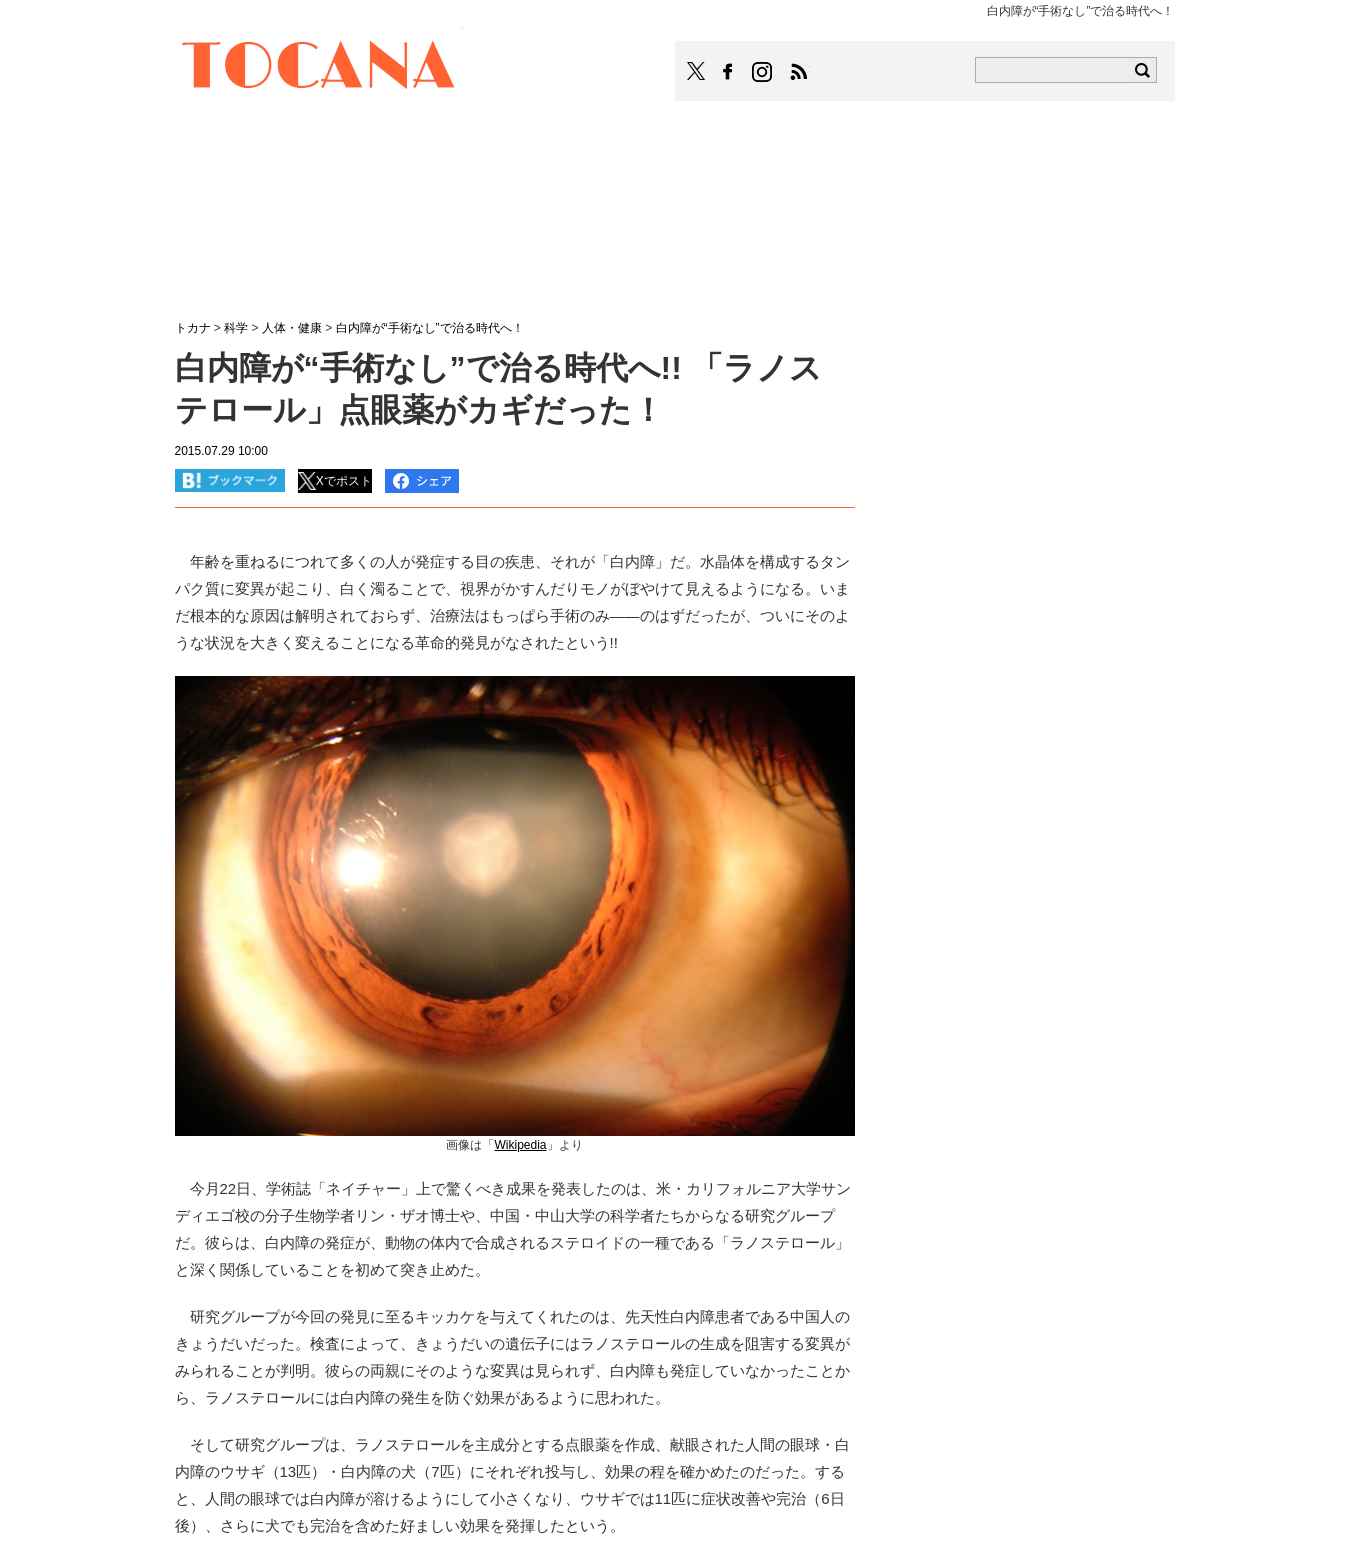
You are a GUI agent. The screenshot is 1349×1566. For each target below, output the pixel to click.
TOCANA (319, 68)
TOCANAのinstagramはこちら (763, 72)
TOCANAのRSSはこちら (799, 72)
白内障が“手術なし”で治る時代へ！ (430, 328)
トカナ (193, 328)
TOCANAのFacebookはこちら (728, 72)
